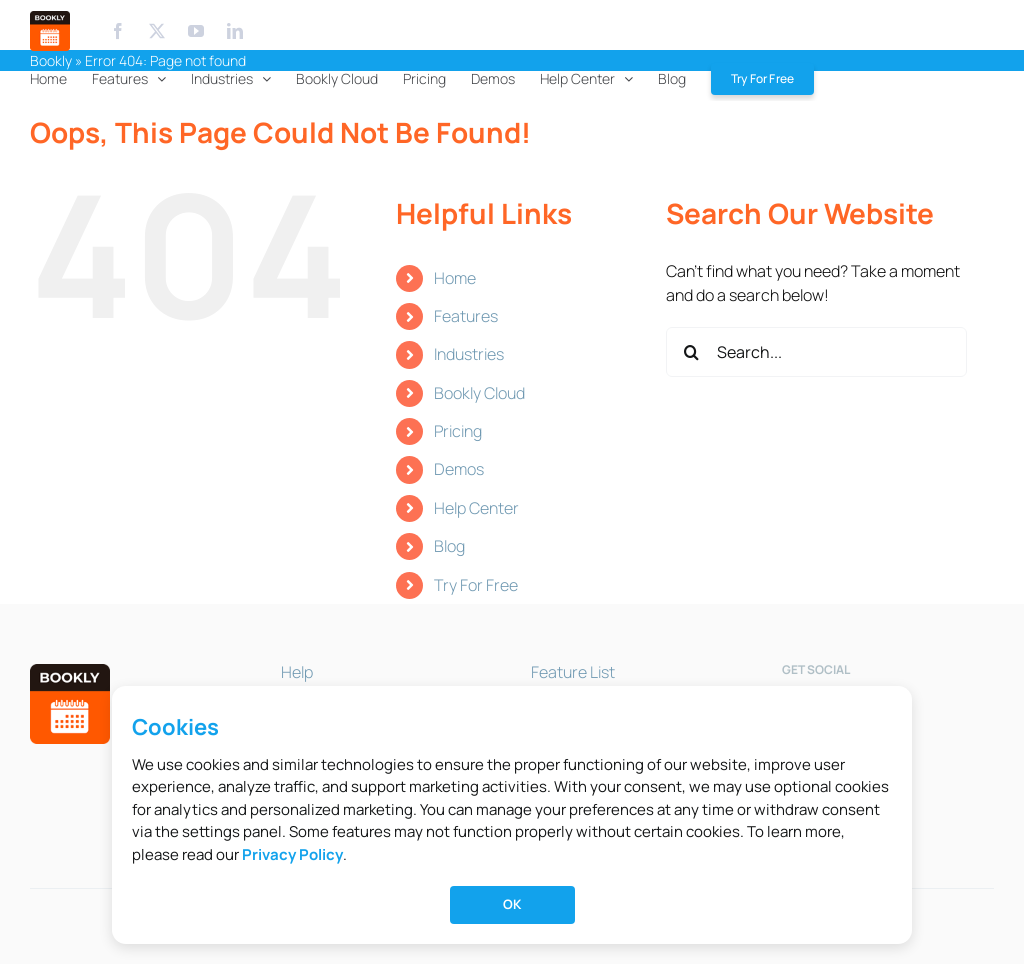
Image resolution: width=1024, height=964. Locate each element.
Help (297, 672)
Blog (449, 546)
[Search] (691, 352)
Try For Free (476, 585)
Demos (459, 469)
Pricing (458, 431)
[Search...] (816, 352)
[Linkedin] (235, 31)
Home (455, 278)
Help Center (476, 508)
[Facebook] (118, 31)
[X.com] (157, 31)
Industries (469, 354)
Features (466, 316)
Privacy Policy (292, 854)
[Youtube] (197, 31)
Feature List (573, 672)
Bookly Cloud (479, 393)
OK (512, 904)
